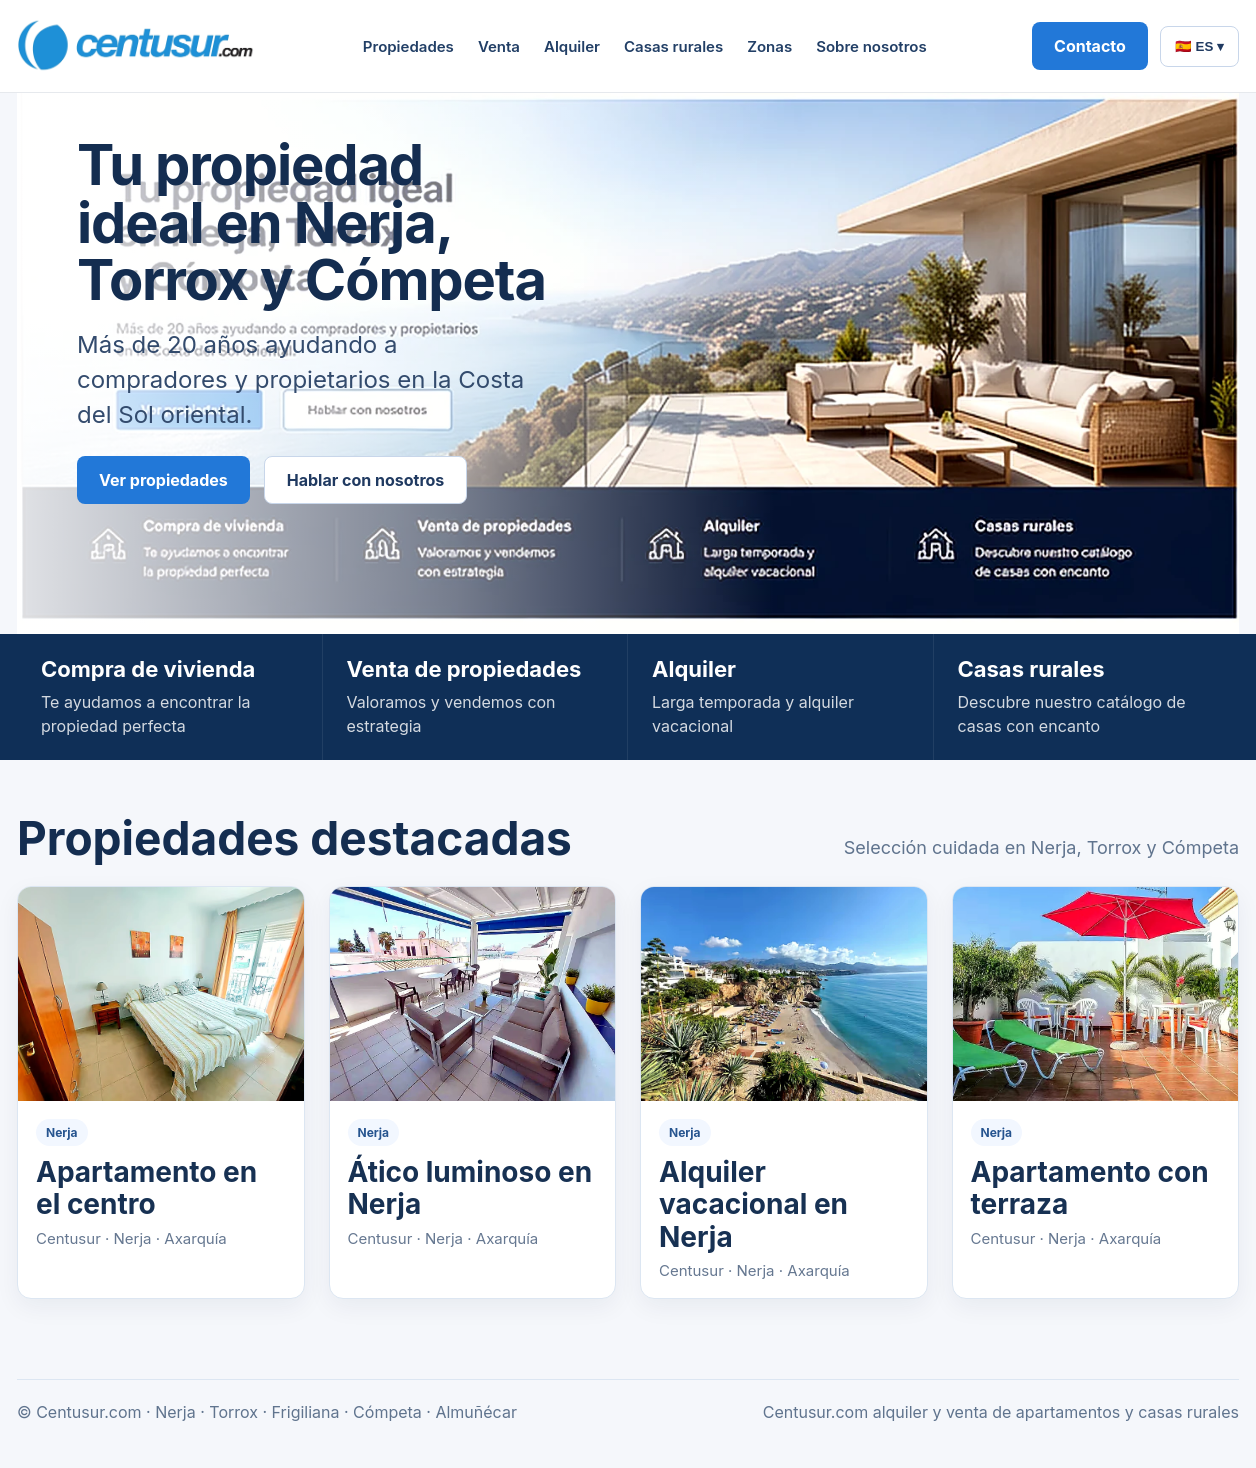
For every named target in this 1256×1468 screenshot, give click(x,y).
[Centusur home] (137, 46)
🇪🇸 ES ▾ (1199, 46)
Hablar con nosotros (366, 480)
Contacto (1090, 46)
